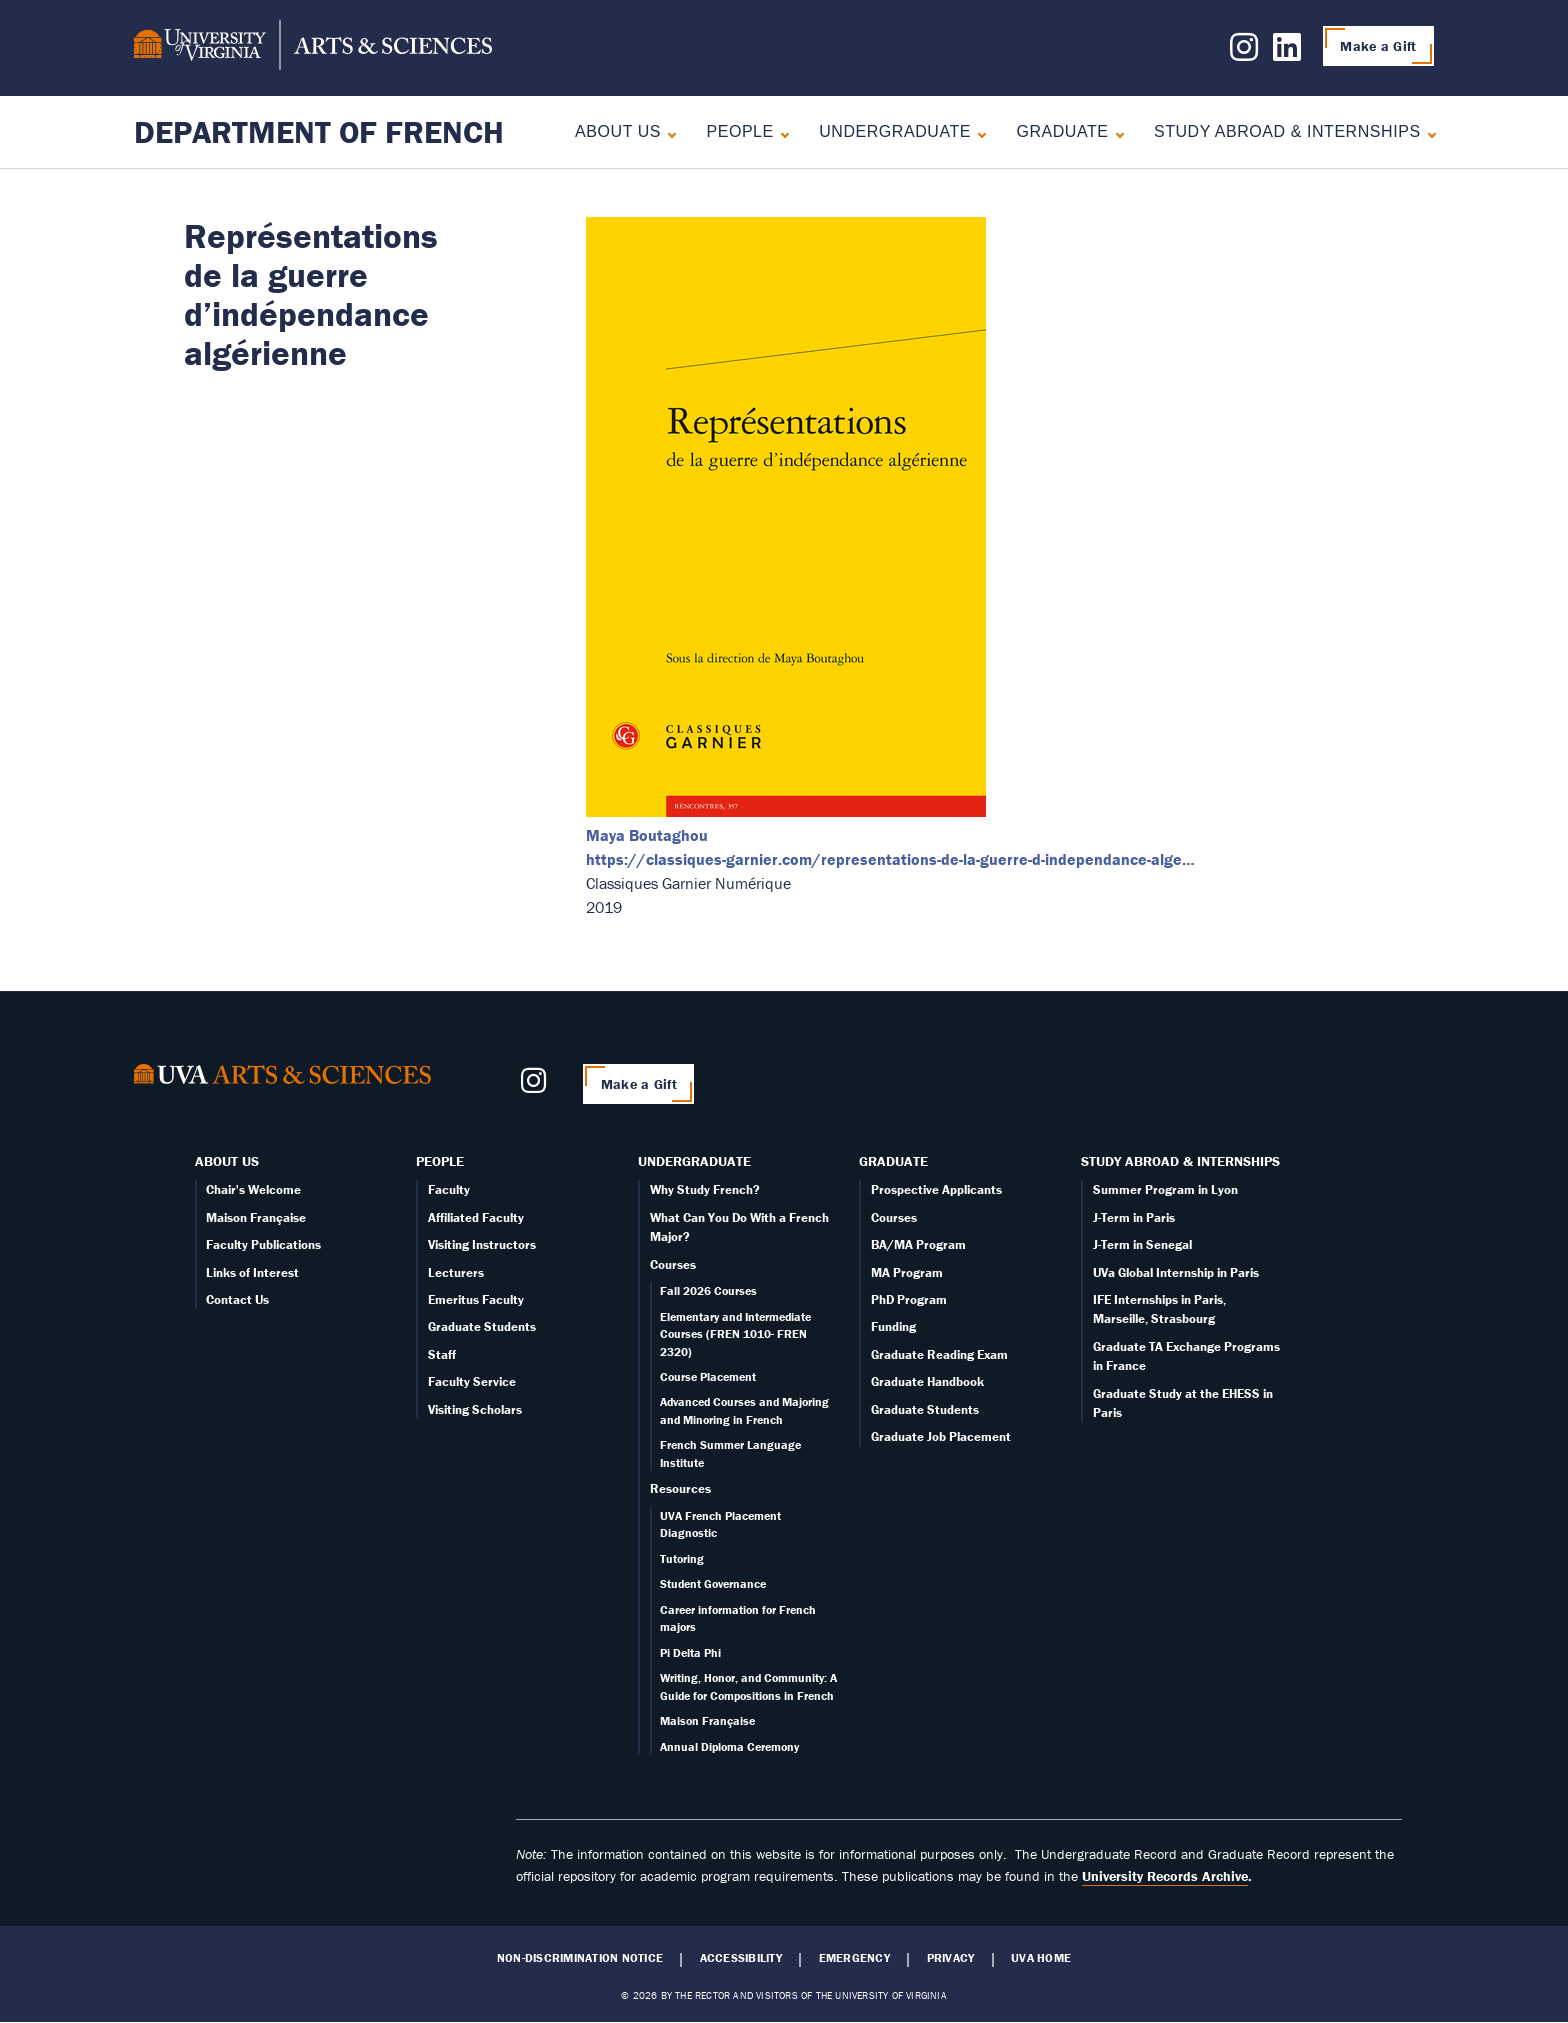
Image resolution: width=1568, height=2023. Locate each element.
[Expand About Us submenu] (667, 132)
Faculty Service (472, 1381)
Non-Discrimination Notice (580, 1958)
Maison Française (256, 1217)
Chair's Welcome (253, 1189)
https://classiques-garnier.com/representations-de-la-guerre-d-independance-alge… (890, 859)
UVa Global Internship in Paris (1176, 1272)
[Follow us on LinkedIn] (1287, 53)
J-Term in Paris (1134, 1217)
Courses (673, 1264)
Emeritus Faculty (476, 1299)
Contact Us (237, 1299)
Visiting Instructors (482, 1244)
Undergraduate (895, 131)
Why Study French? (705, 1189)
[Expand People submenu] (780, 132)
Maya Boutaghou (647, 835)
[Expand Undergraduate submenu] (977, 132)
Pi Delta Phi (690, 1652)
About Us (618, 131)
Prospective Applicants (936, 1189)
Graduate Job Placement (941, 1436)
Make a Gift (1378, 46)
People (739, 131)
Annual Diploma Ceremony (729, 1746)
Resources (680, 1488)
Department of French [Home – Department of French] (319, 131)
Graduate (1062, 131)
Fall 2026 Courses (708, 1290)
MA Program (907, 1272)
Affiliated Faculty (476, 1217)
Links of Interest (252, 1272)
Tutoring (682, 1558)
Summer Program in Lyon (1165, 1189)
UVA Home (1041, 1958)
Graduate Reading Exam (939, 1354)
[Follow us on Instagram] (1244, 53)
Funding (893, 1326)
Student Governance (713, 1583)
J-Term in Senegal (1142, 1244)
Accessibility (741, 1958)
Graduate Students (482, 1326)
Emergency (854, 1958)
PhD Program (909, 1299)
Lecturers (456, 1272)
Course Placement (708, 1376)
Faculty (449, 1189)
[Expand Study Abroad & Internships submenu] (1427, 132)
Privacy (951, 1958)
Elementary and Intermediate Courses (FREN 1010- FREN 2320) (735, 1334)
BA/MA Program (918, 1244)
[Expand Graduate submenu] (1115, 132)
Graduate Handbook (927, 1381)
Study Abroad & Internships (1287, 131)
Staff (442, 1354)
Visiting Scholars (475, 1409)
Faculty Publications (263, 1244)
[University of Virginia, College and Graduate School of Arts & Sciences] (313, 48)
